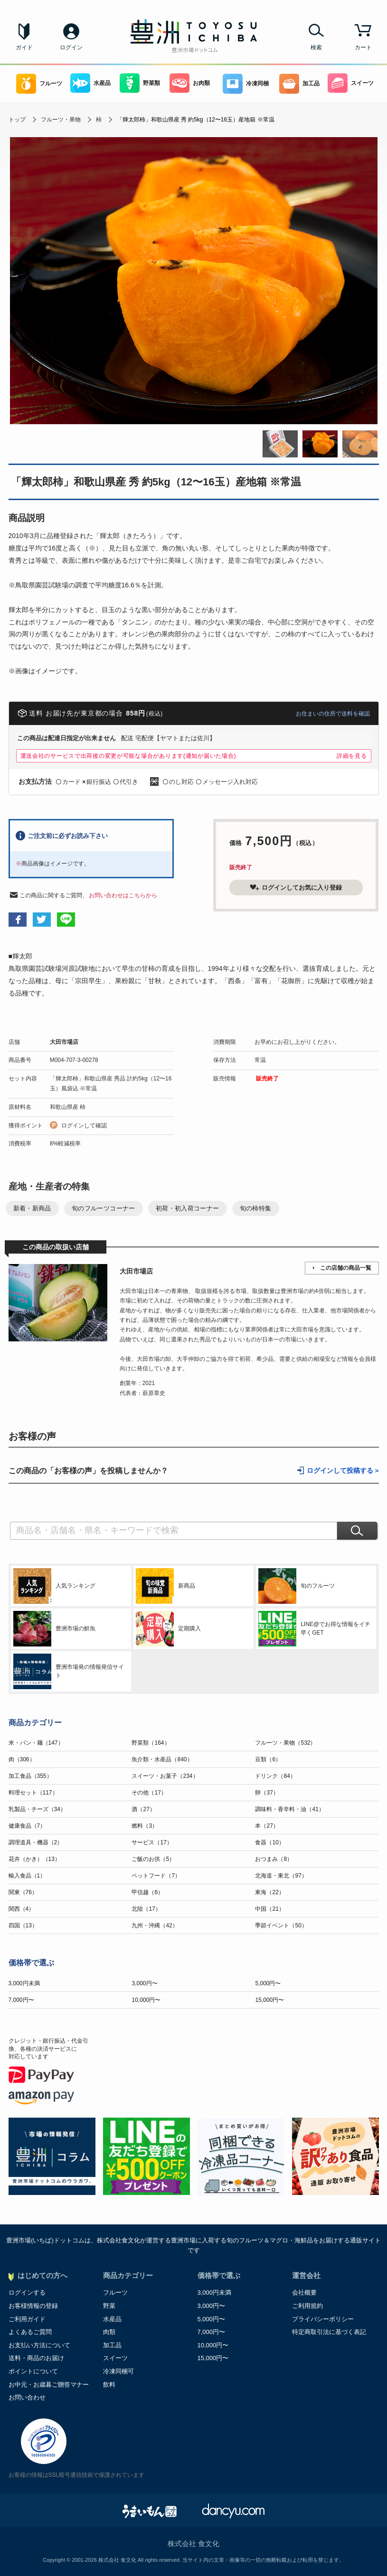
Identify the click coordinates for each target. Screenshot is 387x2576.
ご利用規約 (307, 2305)
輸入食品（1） (27, 1875)
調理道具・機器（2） (36, 1842)
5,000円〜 (268, 1983)
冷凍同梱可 (118, 2371)
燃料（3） (145, 1826)
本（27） (266, 1826)
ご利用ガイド (27, 2319)
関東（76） (23, 1892)
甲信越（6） (147, 1892)
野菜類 (140, 83)
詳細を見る (352, 756)
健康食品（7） (27, 1826)
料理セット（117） (33, 1792)
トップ (17, 119)
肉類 (109, 2331)
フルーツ (39, 84)
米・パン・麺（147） (36, 1742)
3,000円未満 (24, 1983)
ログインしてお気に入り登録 (296, 887)
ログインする (27, 2292)
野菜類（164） (151, 1742)
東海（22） (269, 1892)
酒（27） (143, 1809)
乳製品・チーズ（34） (37, 1809)
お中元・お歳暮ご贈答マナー (49, 2384)
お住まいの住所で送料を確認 (333, 713)
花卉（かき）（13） (34, 1859)
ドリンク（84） (275, 1776)
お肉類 (190, 83)
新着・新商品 (32, 1208)
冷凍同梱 (246, 84)
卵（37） (266, 1792)
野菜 (109, 2305)
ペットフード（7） (156, 1875)
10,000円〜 (146, 2000)
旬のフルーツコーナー (103, 1208)
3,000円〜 (144, 1983)
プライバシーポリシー (323, 2319)
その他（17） (149, 1792)
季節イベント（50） (281, 1925)
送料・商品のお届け (36, 2358)
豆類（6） (268, 1759)
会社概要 (304, 2292)
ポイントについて (33, 2371)
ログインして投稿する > (343, 1470)
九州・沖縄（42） (155, 1925)
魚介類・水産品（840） (162, 1759)
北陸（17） (146, 1909)
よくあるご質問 (30, 2331)
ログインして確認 (84, 1125)
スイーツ (351, 83)
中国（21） (269, 1909)
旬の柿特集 (256, 1208)
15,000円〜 (269, 2000)
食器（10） (269, 1842)
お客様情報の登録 (33, 2305)
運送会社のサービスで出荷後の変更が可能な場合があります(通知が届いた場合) (128, 756)
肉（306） (22, 1759)
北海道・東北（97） (281, 1875)
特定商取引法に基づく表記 (329, 2331)
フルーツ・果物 (61, 119)
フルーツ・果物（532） (285, 1742)
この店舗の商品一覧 (345, 1268)
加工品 (299, 84)
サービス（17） (152, 1842)
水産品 (90, 83)
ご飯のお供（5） (153, 1859)
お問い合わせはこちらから (123, 895)
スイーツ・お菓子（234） (165, 1776)
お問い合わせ (27, 2397)
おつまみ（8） (274, 1859)
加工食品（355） (30, 1776)
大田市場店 (64, 1042)
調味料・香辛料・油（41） (289, 1809)
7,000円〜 (21, 2000)
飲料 (109, 2384)
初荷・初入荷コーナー (187, 1208)
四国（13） (23, 1925)
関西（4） (22, 1909)
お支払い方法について (39, 2345)
